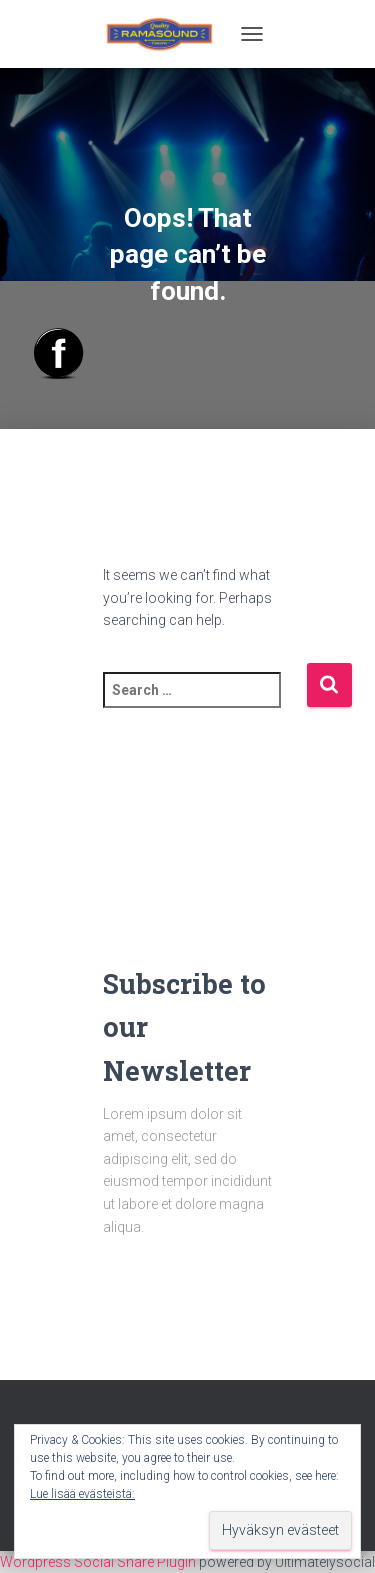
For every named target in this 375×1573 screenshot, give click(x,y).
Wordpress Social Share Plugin (99, 1562)
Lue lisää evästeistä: (82, 1494)
